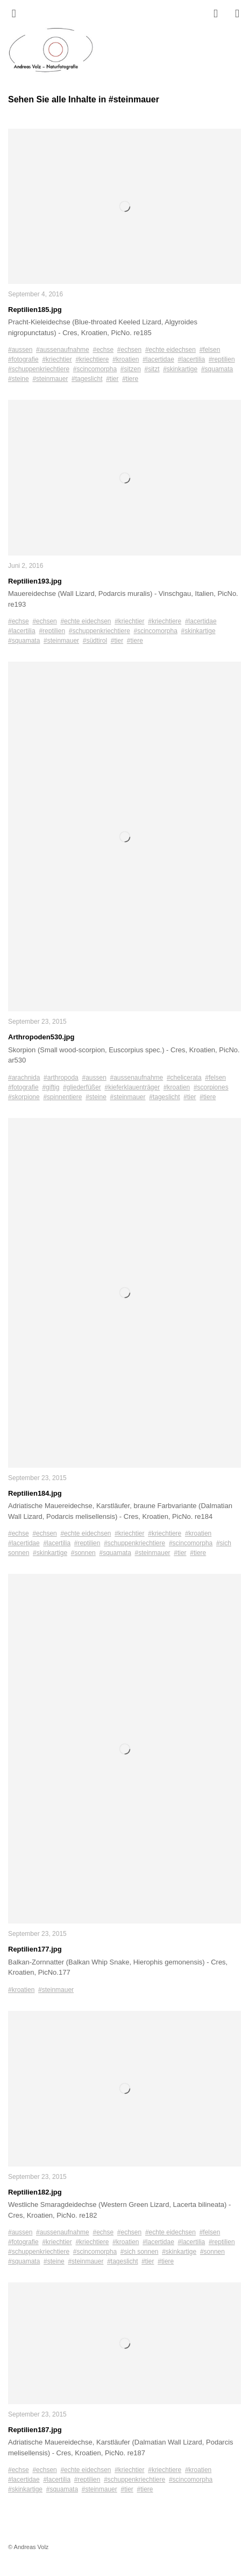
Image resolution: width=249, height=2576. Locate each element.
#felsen (210, 349)
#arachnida (24, 1077)
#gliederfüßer (82, 1087)
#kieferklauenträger (132, 1087)
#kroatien (125, 359)
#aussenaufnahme (62, 349)
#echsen (129, 349)
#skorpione (24, 1097)
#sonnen (83, 1553)
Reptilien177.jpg (35, 1949)
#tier (112, 379)
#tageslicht (87, 379)
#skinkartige (180, 369)
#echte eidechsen (170, 349)
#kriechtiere (92, 359)
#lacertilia (191, 359)
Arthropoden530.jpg (41, 1037)
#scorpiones (211, 1087)
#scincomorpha (95, 369)
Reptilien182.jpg (35, 2192)
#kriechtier (57, 359)
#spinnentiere (62, 1097)
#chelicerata (184, 1077)
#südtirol (95, 640)
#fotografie (23, 359)
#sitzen (130, 369)
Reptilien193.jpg (35, 581)
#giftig (50, 1087)
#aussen (20, 349)
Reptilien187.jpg (35, 2430)
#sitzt (152, 369)
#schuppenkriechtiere (38, 369)
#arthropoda (61, 1077)
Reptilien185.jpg (35, 309)
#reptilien (222, 359)
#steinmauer (50, 379)
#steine (18, 379)
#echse (103, 349)
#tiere (130, 379)
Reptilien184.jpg (35, 1493)
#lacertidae (158, 359)
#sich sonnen (139, 2251)
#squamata (217, 369)
